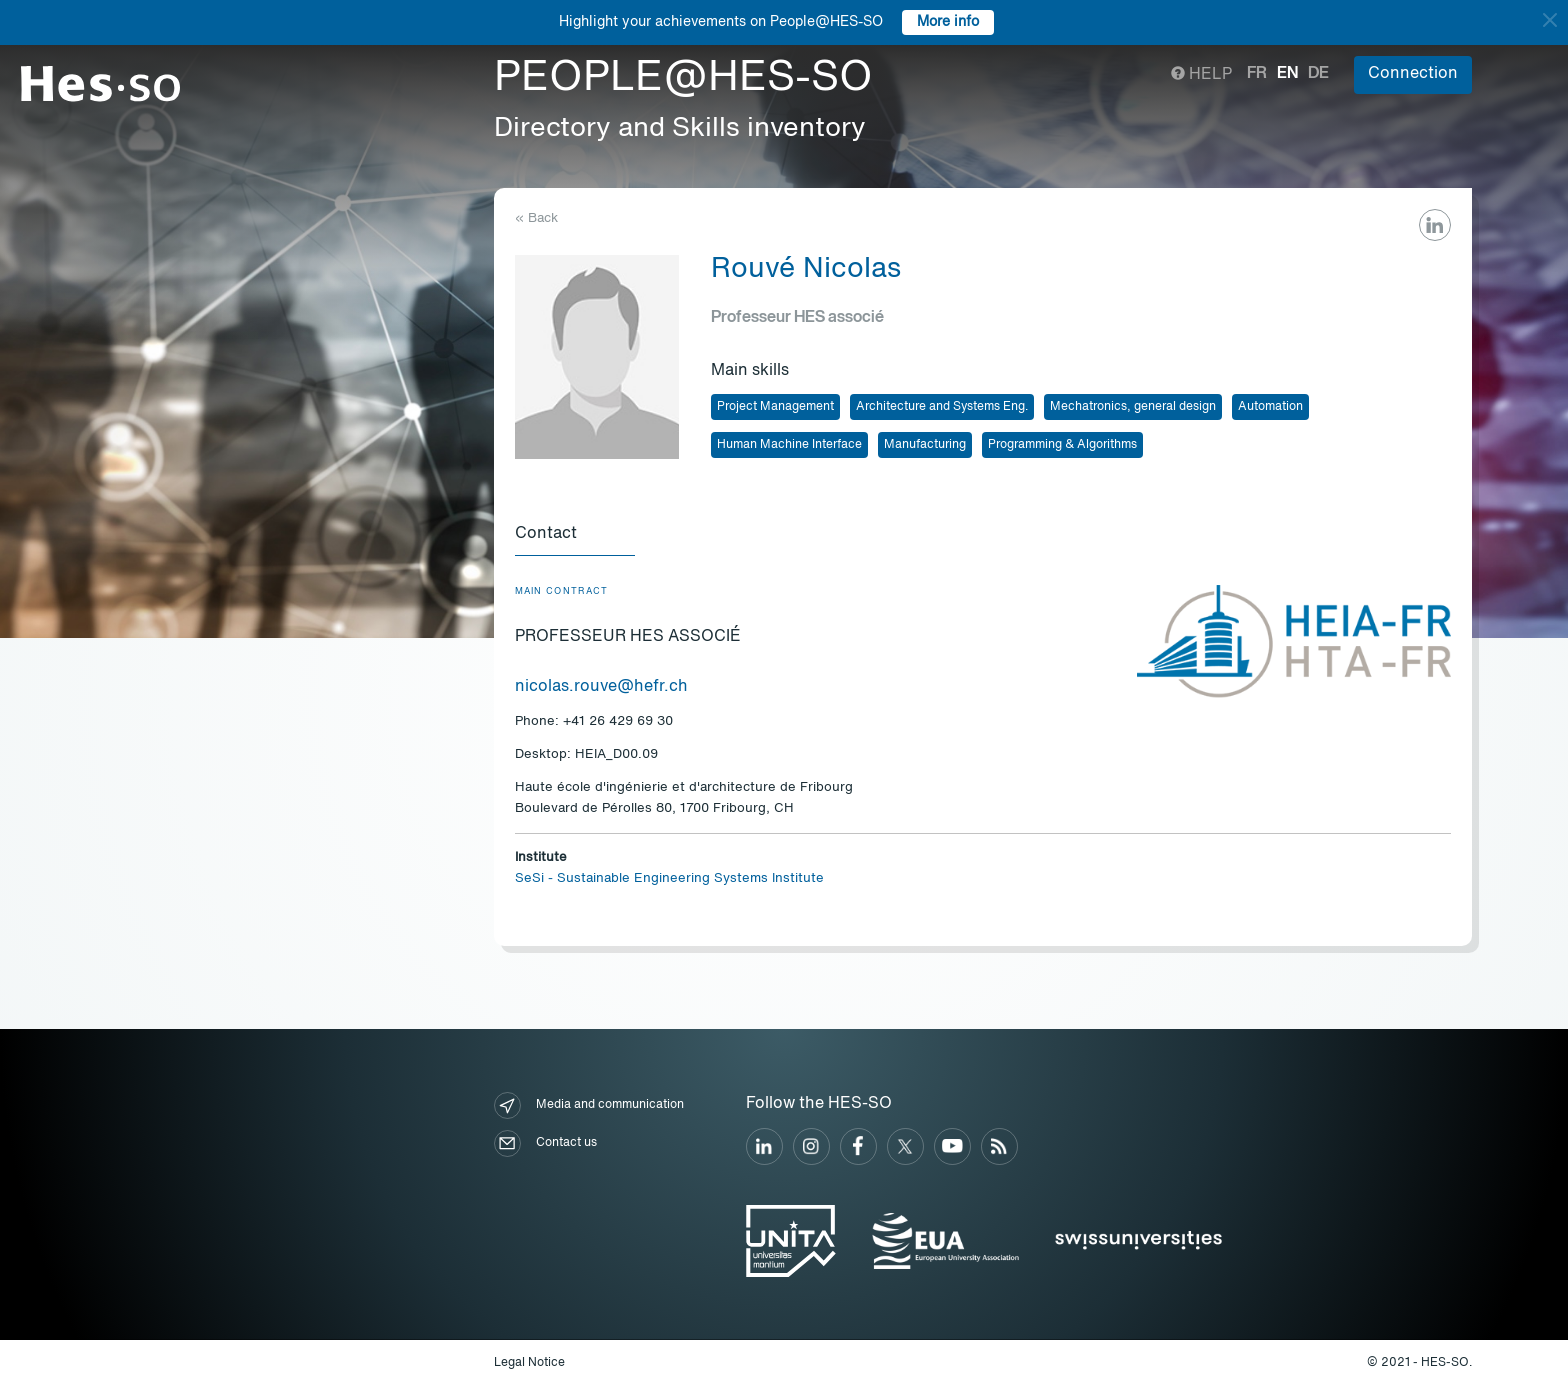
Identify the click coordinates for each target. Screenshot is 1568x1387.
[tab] (575, 535)
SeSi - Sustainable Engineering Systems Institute (669, 878)
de (1318, 74)
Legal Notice (529, 1363)
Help (1201, 75)
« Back (536, 218)
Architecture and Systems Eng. (942, 407)
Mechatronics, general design (1133, 407)
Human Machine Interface (789, 445)
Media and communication (589, 1105)
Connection (1413, 74)
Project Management (775, 407)
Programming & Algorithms (1062, 445)
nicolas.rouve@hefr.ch (601, 687)
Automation (1270, 407)
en (1287, 74)
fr (1257, 74)
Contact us (545, 1143)
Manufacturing (925, 445)
